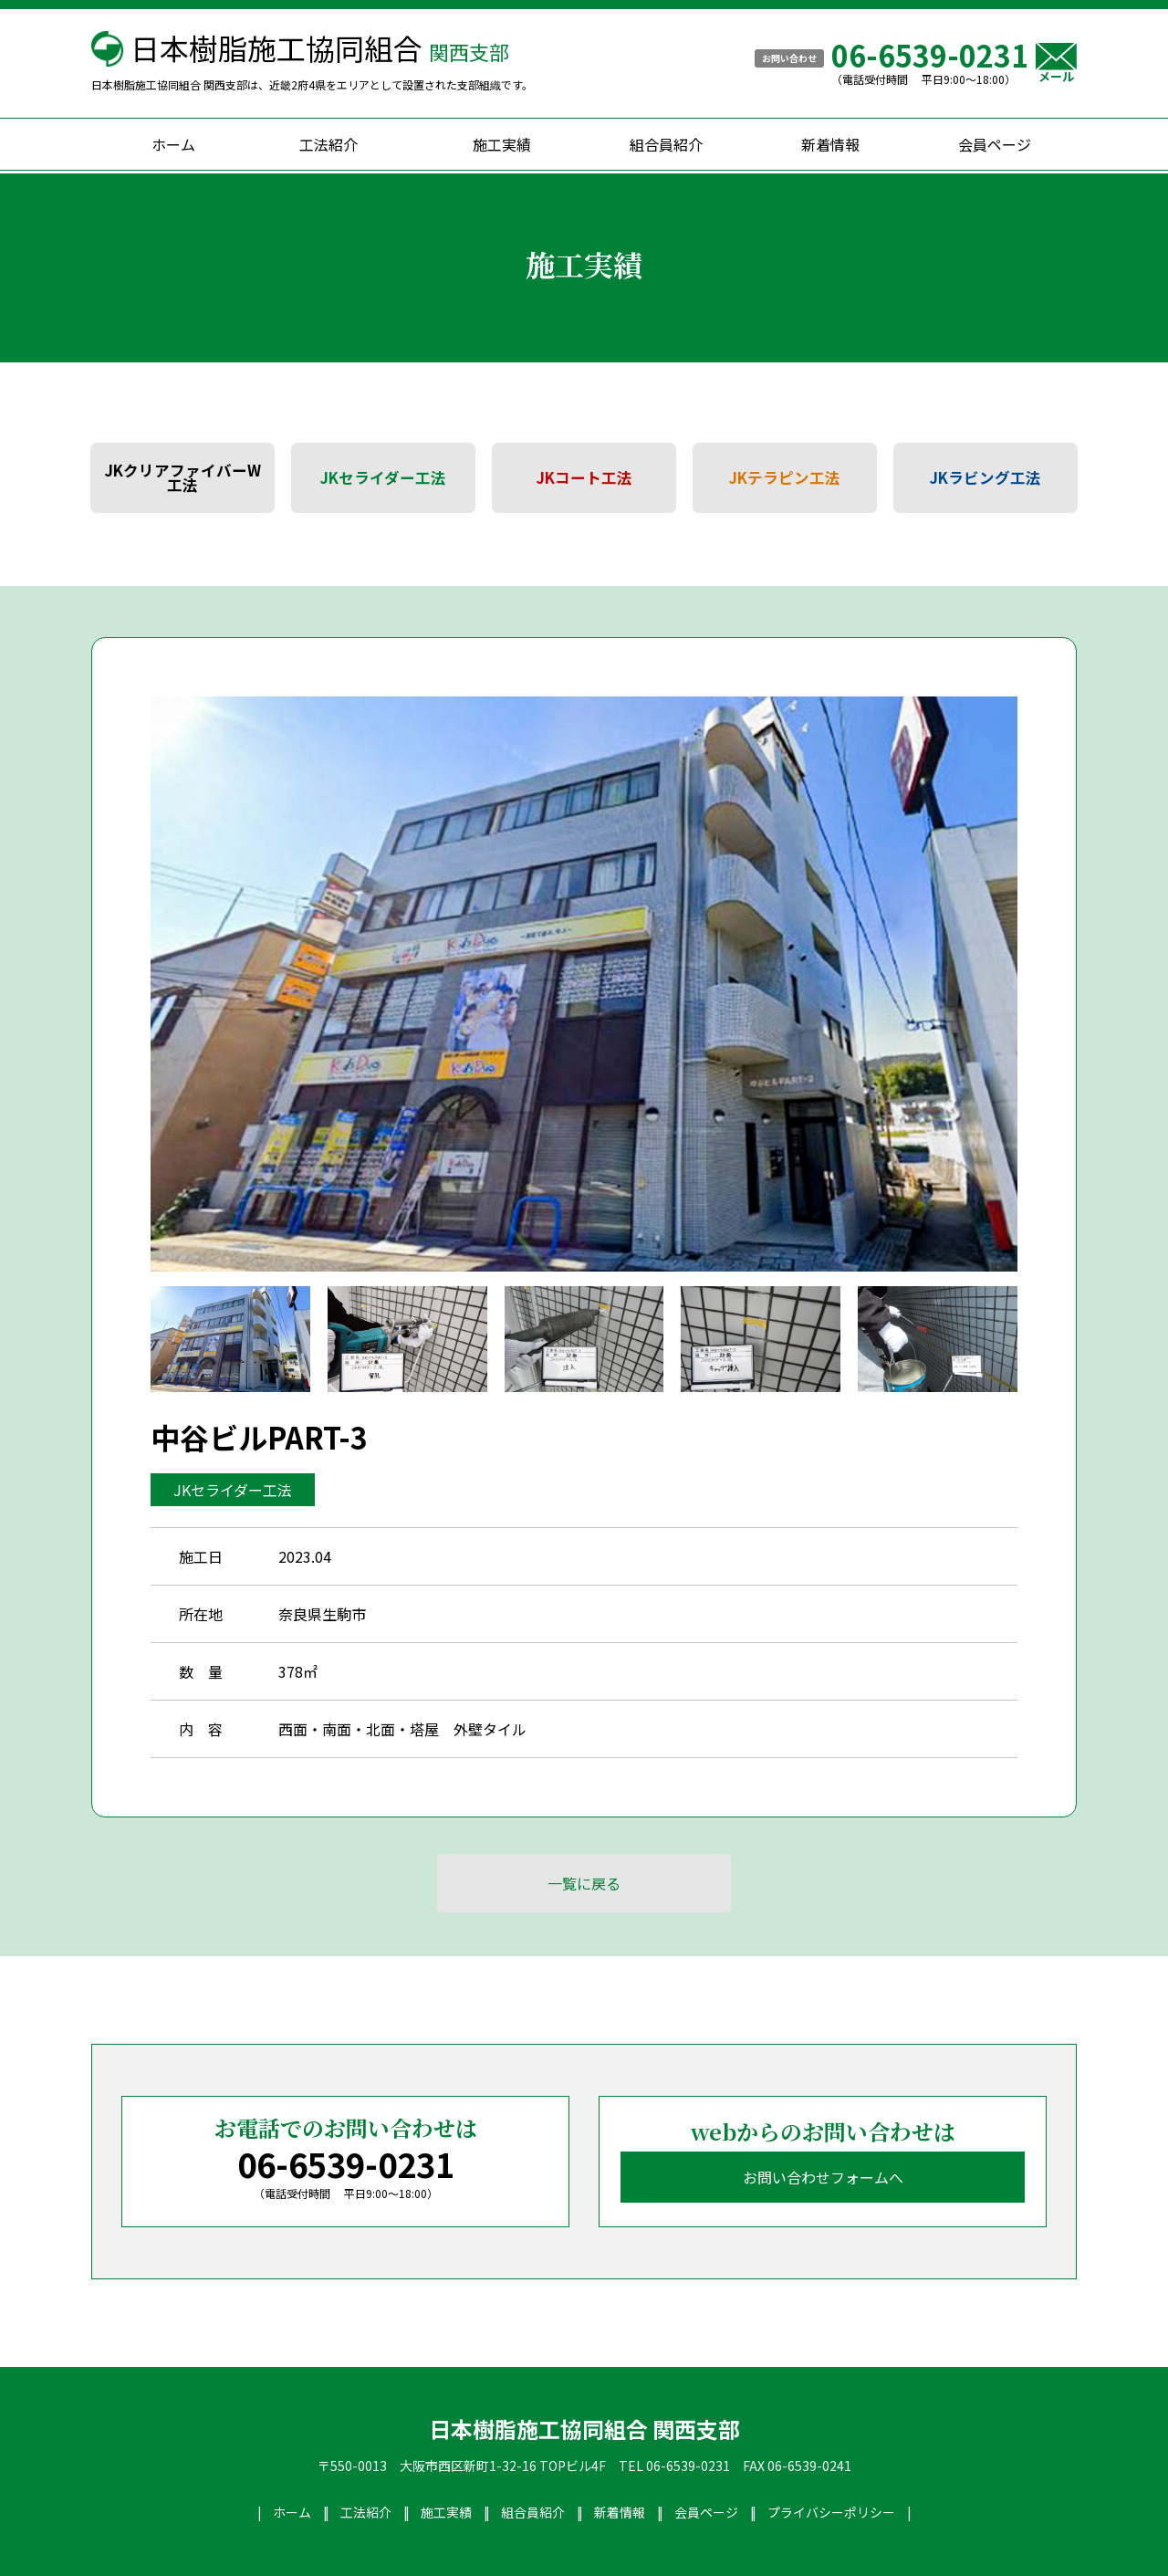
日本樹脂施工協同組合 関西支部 (584, 2429)
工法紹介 (328, 144)
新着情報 (830, 144)
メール (1056, 62)
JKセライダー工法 (383, 477)
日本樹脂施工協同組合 (319, 47)
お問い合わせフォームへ (823, 2177)
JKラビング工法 (985, 477)
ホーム (173, 144)
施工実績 (502, 144)
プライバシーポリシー (831, 2512)
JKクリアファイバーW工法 (183, 478)
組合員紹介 (666, 144)
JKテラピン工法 (784, 477)
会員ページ (994, 144)
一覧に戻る (584, 1883)
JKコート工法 (584, 477)
